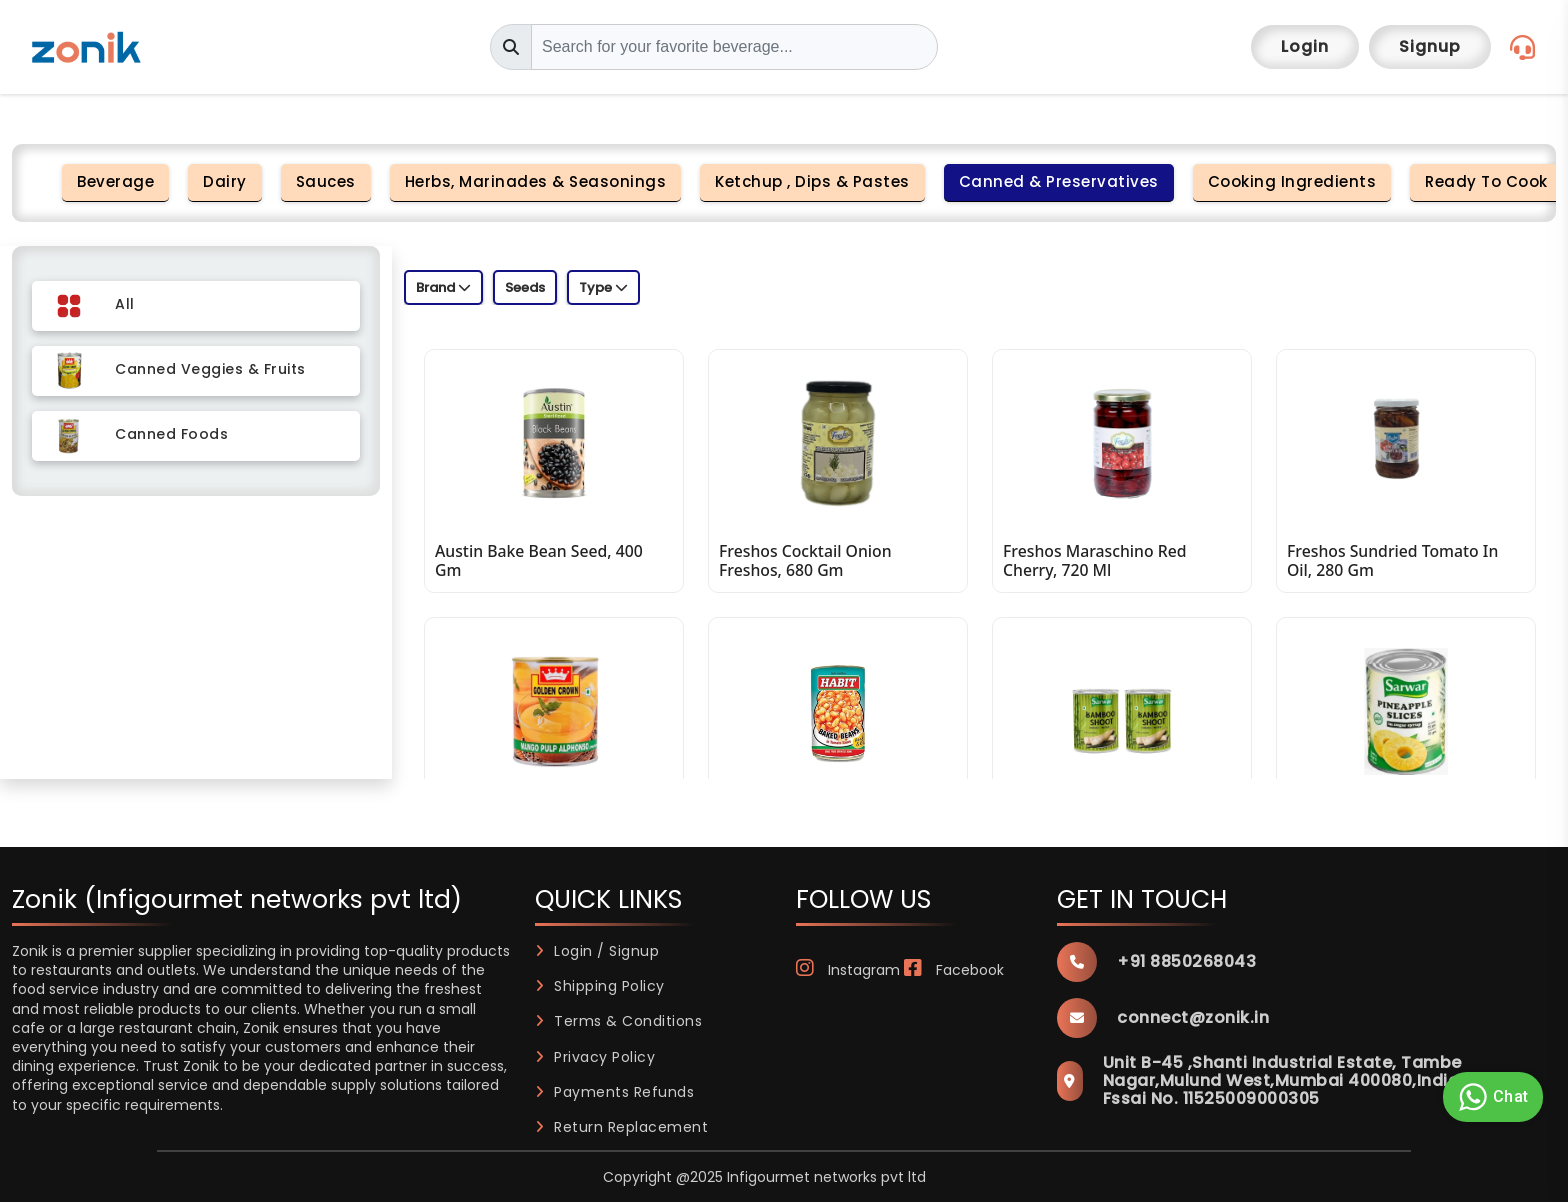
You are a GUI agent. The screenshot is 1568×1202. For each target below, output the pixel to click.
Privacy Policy (595, 1057)
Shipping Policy (600, 986)
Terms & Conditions (619, 1021)
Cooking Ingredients (1292, 181)
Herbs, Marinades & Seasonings (536, 181)
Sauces (326, 181)
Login (1305, 46)
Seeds (525, 287)
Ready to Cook (1486, 181)
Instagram (848, 970)
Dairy (225, 181)
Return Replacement (622, 1127)
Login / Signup (597, 951)
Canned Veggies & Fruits (210, 369)
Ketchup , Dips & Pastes (812, 181)
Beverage (115, 181)
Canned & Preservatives (1059, 181)
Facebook (954, 970)
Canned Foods (171, 434)
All (125, 304)
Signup (1430, 46)
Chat (1490, 1097)
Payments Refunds (615, 1092)
